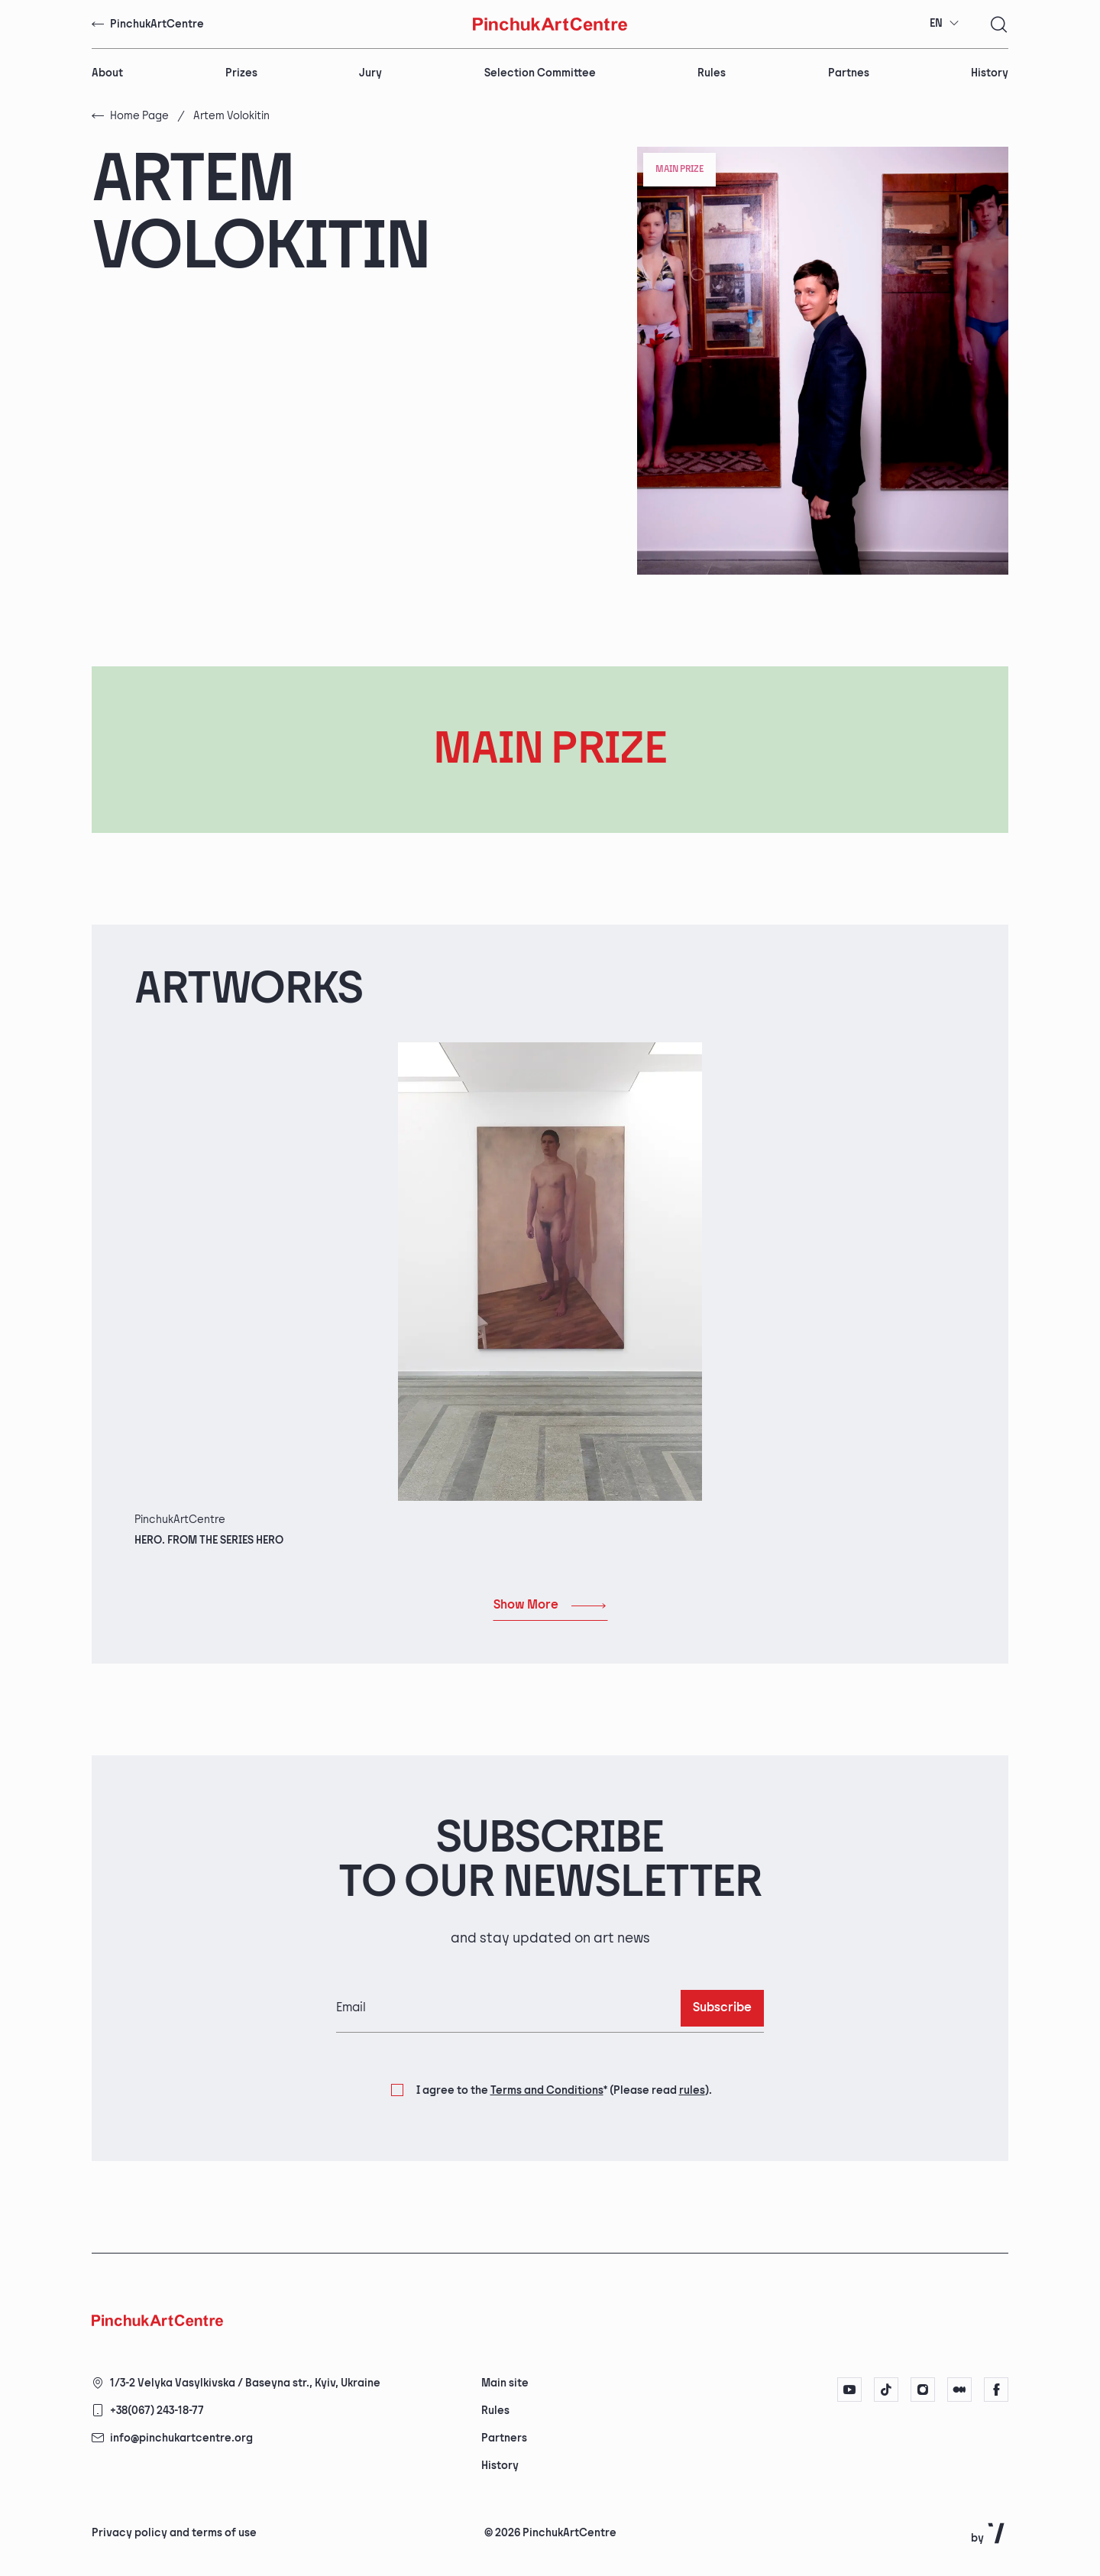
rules (692, 2090)
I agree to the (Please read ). (564, 2091)
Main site (505, 2383)
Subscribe (722, 2008)
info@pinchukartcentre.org (181, 2438)
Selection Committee (540, 72)
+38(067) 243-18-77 (157, 2410)
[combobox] (944, 24)
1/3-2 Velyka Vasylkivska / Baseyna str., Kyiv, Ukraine (245, 2383)
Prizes (241, 72)
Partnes (848, 72)
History (989, 72)
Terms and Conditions (546, 2090)
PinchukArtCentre (148, 24)
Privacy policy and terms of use (174, 2532)
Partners (504, 2438)
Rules (711, 72)
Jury (370, 72)
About (107, 72)
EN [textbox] (936, 23)
